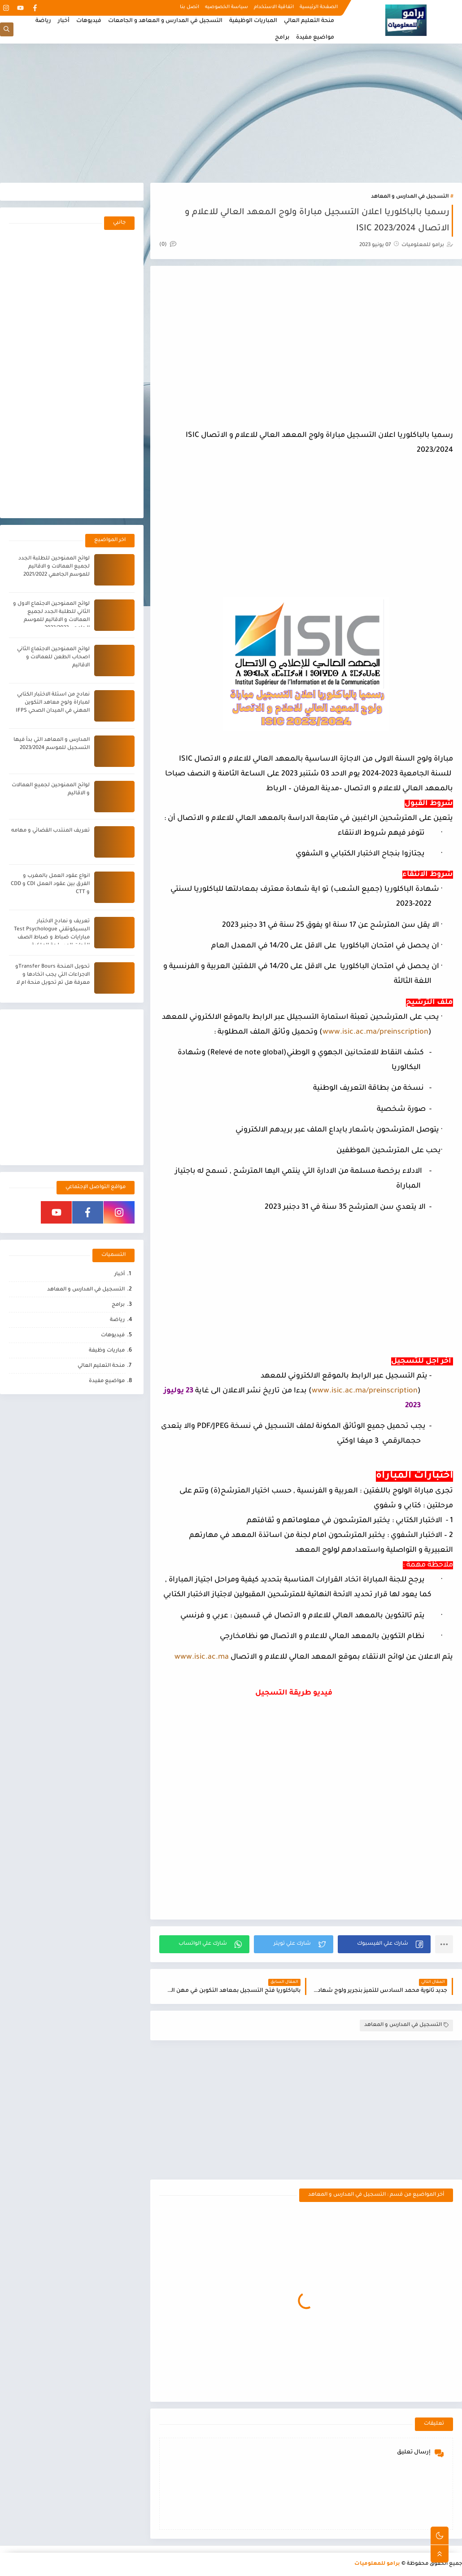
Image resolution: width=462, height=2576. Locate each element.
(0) (167, 245)
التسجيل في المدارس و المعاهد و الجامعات (165, 21)
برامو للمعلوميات (377, 2564)
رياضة (43, 21)
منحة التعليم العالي (309, 21)
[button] (384, 1944)
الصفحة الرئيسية (319, 7)
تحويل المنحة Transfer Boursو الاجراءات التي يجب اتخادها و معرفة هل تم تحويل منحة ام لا (52, 975)
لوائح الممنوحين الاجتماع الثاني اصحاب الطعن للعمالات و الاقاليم (53, 658)
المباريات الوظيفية (253, 21)
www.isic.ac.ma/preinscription (375, 1032)
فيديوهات (88, 21)
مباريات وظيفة (107, 1351)
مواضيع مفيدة (315, 38)
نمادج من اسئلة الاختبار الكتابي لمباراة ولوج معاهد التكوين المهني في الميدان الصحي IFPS (53, 703)
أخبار (64, 21)
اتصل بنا (189, 7)
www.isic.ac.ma (201, 1657)
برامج (282, 38)
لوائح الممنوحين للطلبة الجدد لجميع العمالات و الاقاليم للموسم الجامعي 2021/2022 (54, 567)
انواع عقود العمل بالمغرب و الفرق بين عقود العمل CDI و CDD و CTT (50, 884)
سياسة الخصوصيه (226, 7)
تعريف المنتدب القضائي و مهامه (50, 831)
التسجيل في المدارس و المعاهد (410, 197)
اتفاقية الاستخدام (274, 7)
